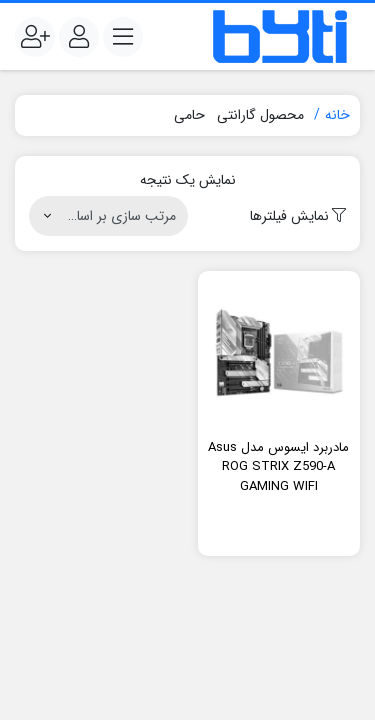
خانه (337, 115)
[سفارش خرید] (108, 216)
